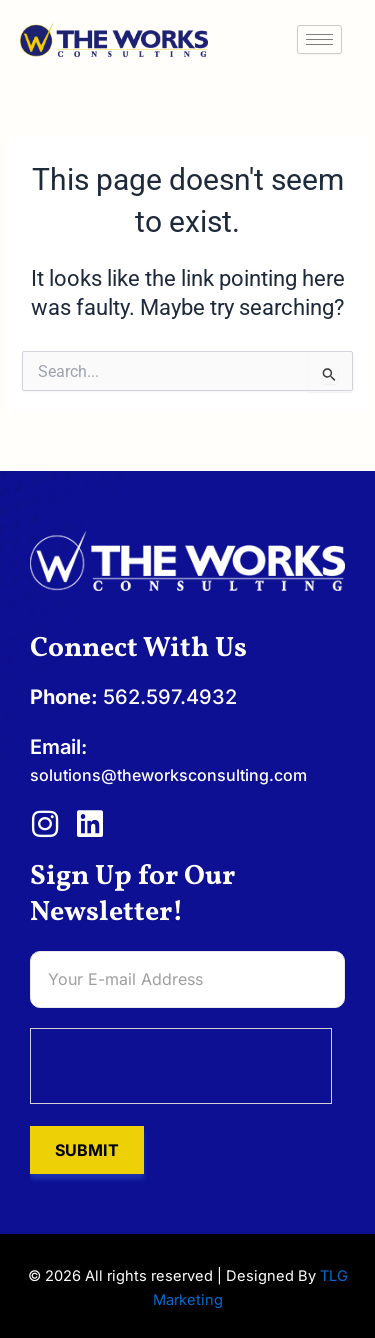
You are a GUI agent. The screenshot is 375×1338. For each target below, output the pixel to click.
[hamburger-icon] (319, 39)
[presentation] (182, 1067)
